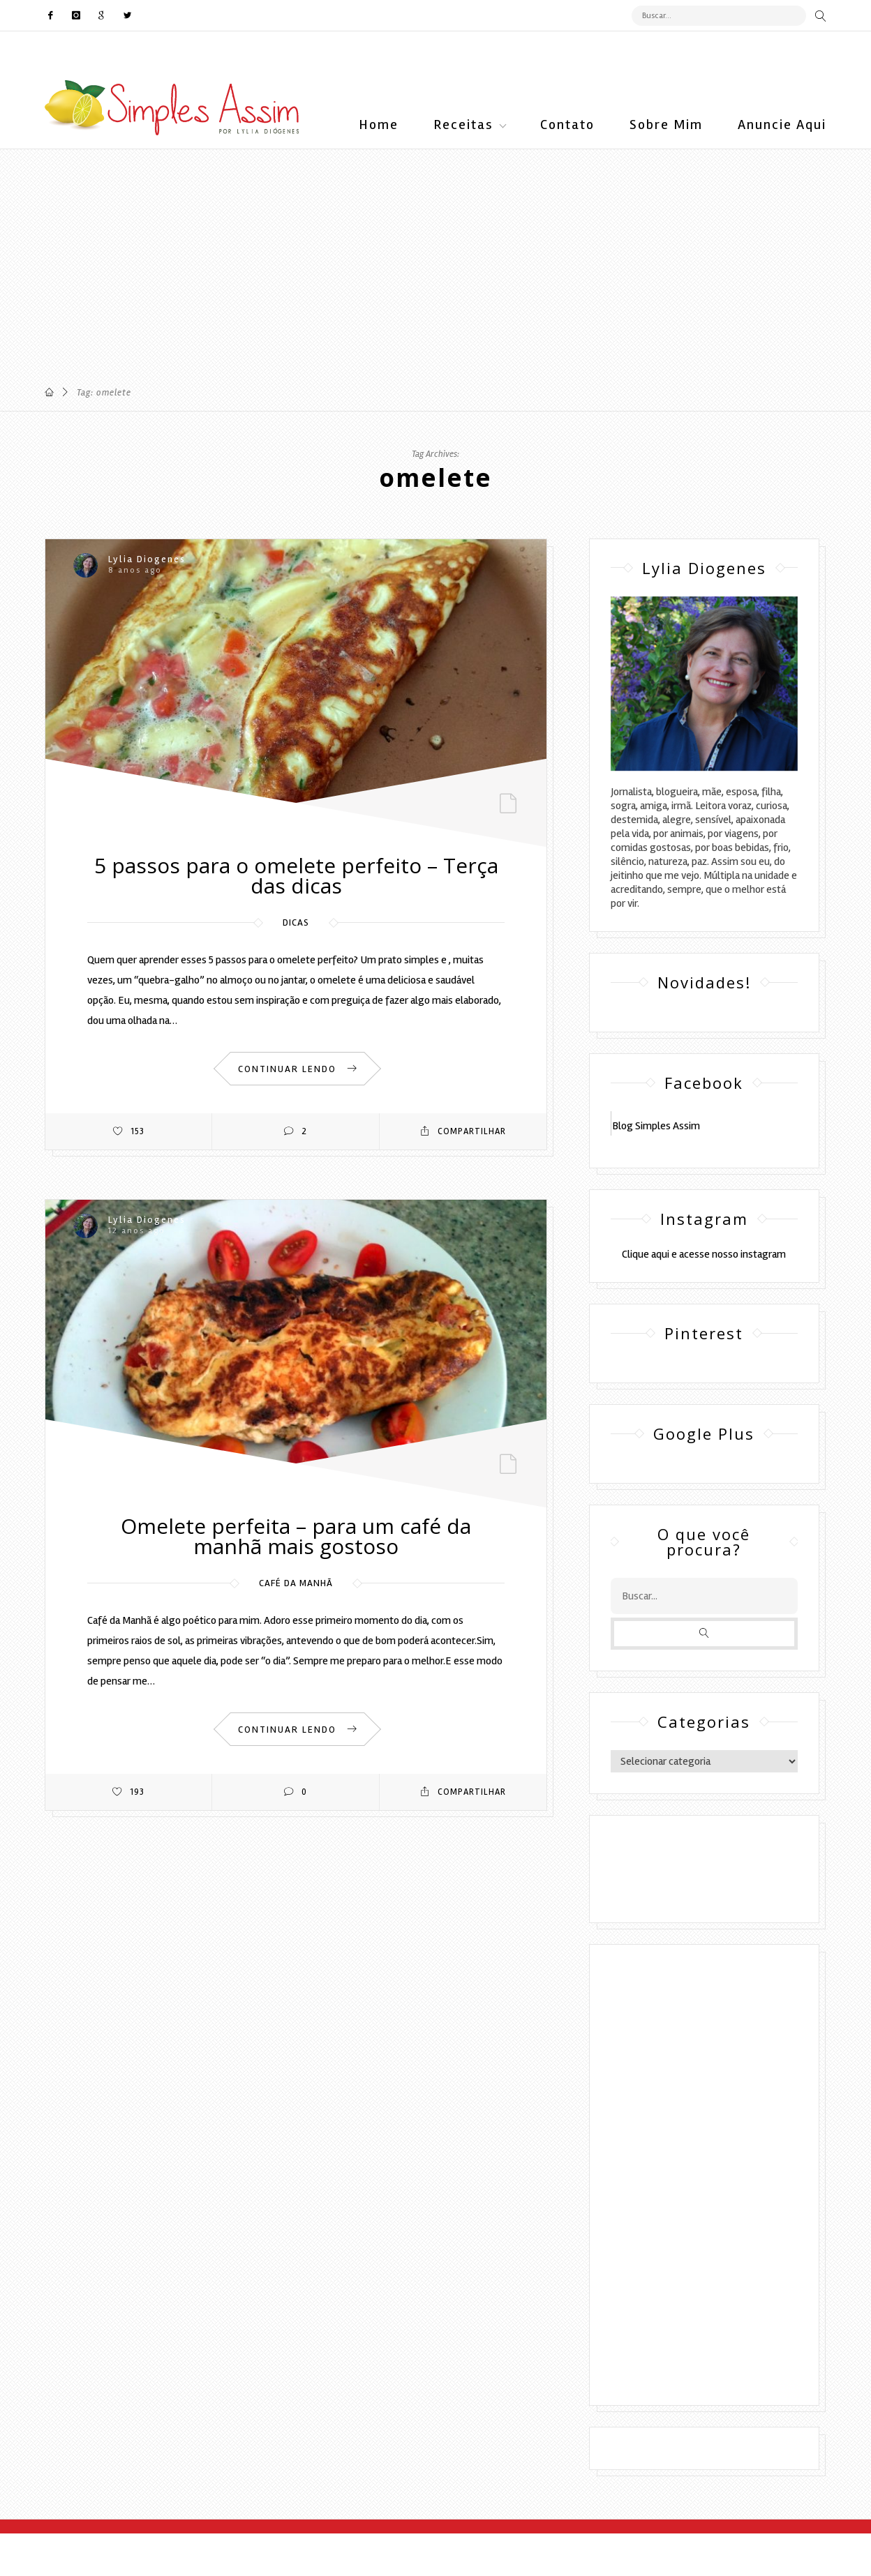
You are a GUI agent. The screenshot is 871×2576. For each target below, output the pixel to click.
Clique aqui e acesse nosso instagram (704, 1254)
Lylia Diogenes (147, 559)
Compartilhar (463, 1131)
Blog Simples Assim (656, 1126)
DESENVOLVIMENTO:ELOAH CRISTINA (704, 1881)
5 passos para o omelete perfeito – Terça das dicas (296, 875)
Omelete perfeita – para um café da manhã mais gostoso (296, 1536)
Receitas (463, 124)
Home (379, 124)
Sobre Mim (666, 124)
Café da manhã (296, 1583)
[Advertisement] (419, 247)
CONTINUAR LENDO (297, 1069)
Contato (567, 124)
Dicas (296, 922)
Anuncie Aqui (782, 124)
